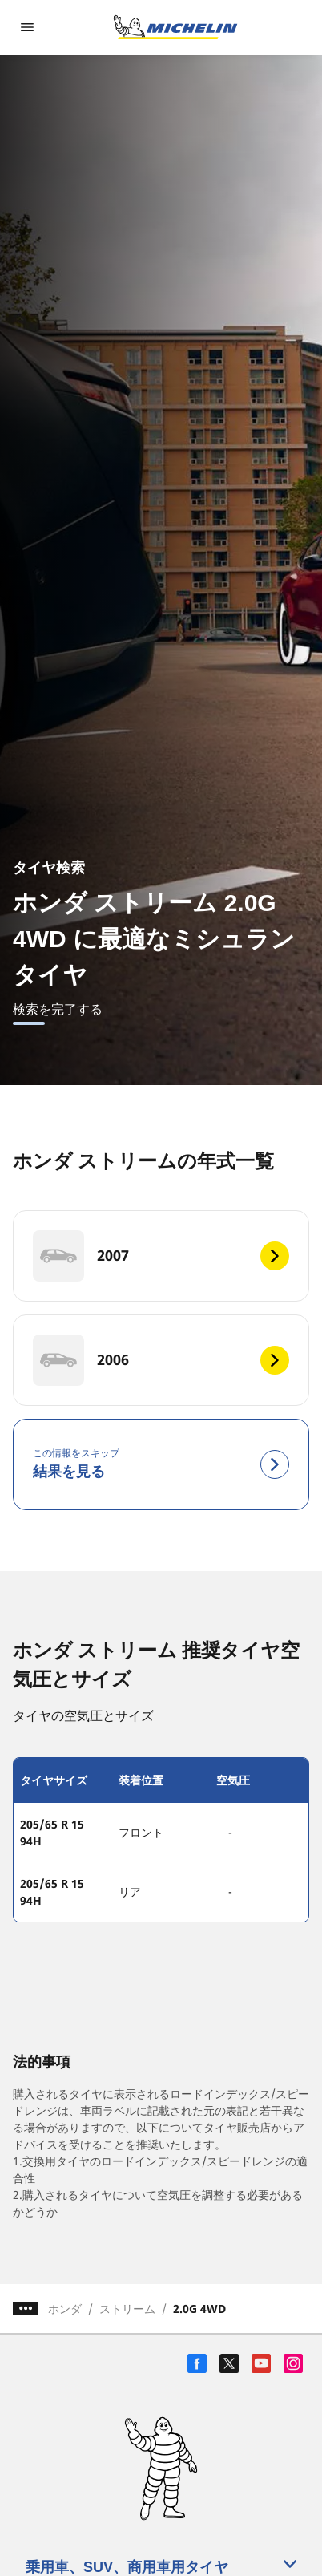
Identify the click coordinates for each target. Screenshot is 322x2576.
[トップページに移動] (175, 27)
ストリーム (127, 2308)
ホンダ (65, 2308)
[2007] (161, 1256)
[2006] (161, 1360)
